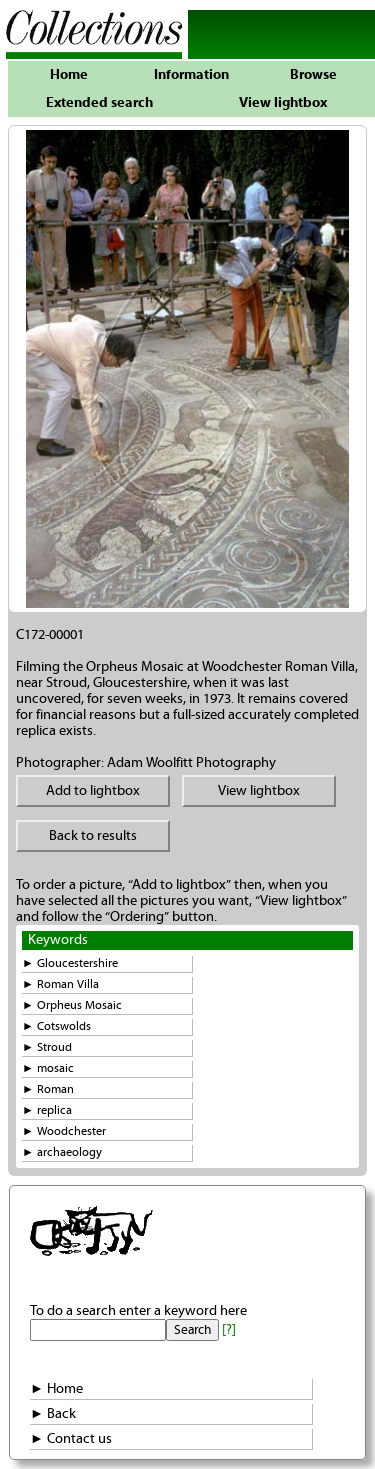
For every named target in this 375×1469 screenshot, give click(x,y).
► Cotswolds (56, 1026)
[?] (229, 1330)
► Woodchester (64, 1131)
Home (69, 75)
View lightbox (283, 103)
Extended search (99, 103)
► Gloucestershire (70, 963)
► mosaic (48, 1068)
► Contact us (71, 1439)
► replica (47, 1110)
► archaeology (62, 1152)
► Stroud (47, 1047)
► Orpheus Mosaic (72, 1005)
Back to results (93, 836)
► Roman (48, 1089)
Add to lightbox (93, 791)
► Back (53, 1414)
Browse (313, 75)
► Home (56, 1389)
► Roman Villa (60, 984)
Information (191, 75)
